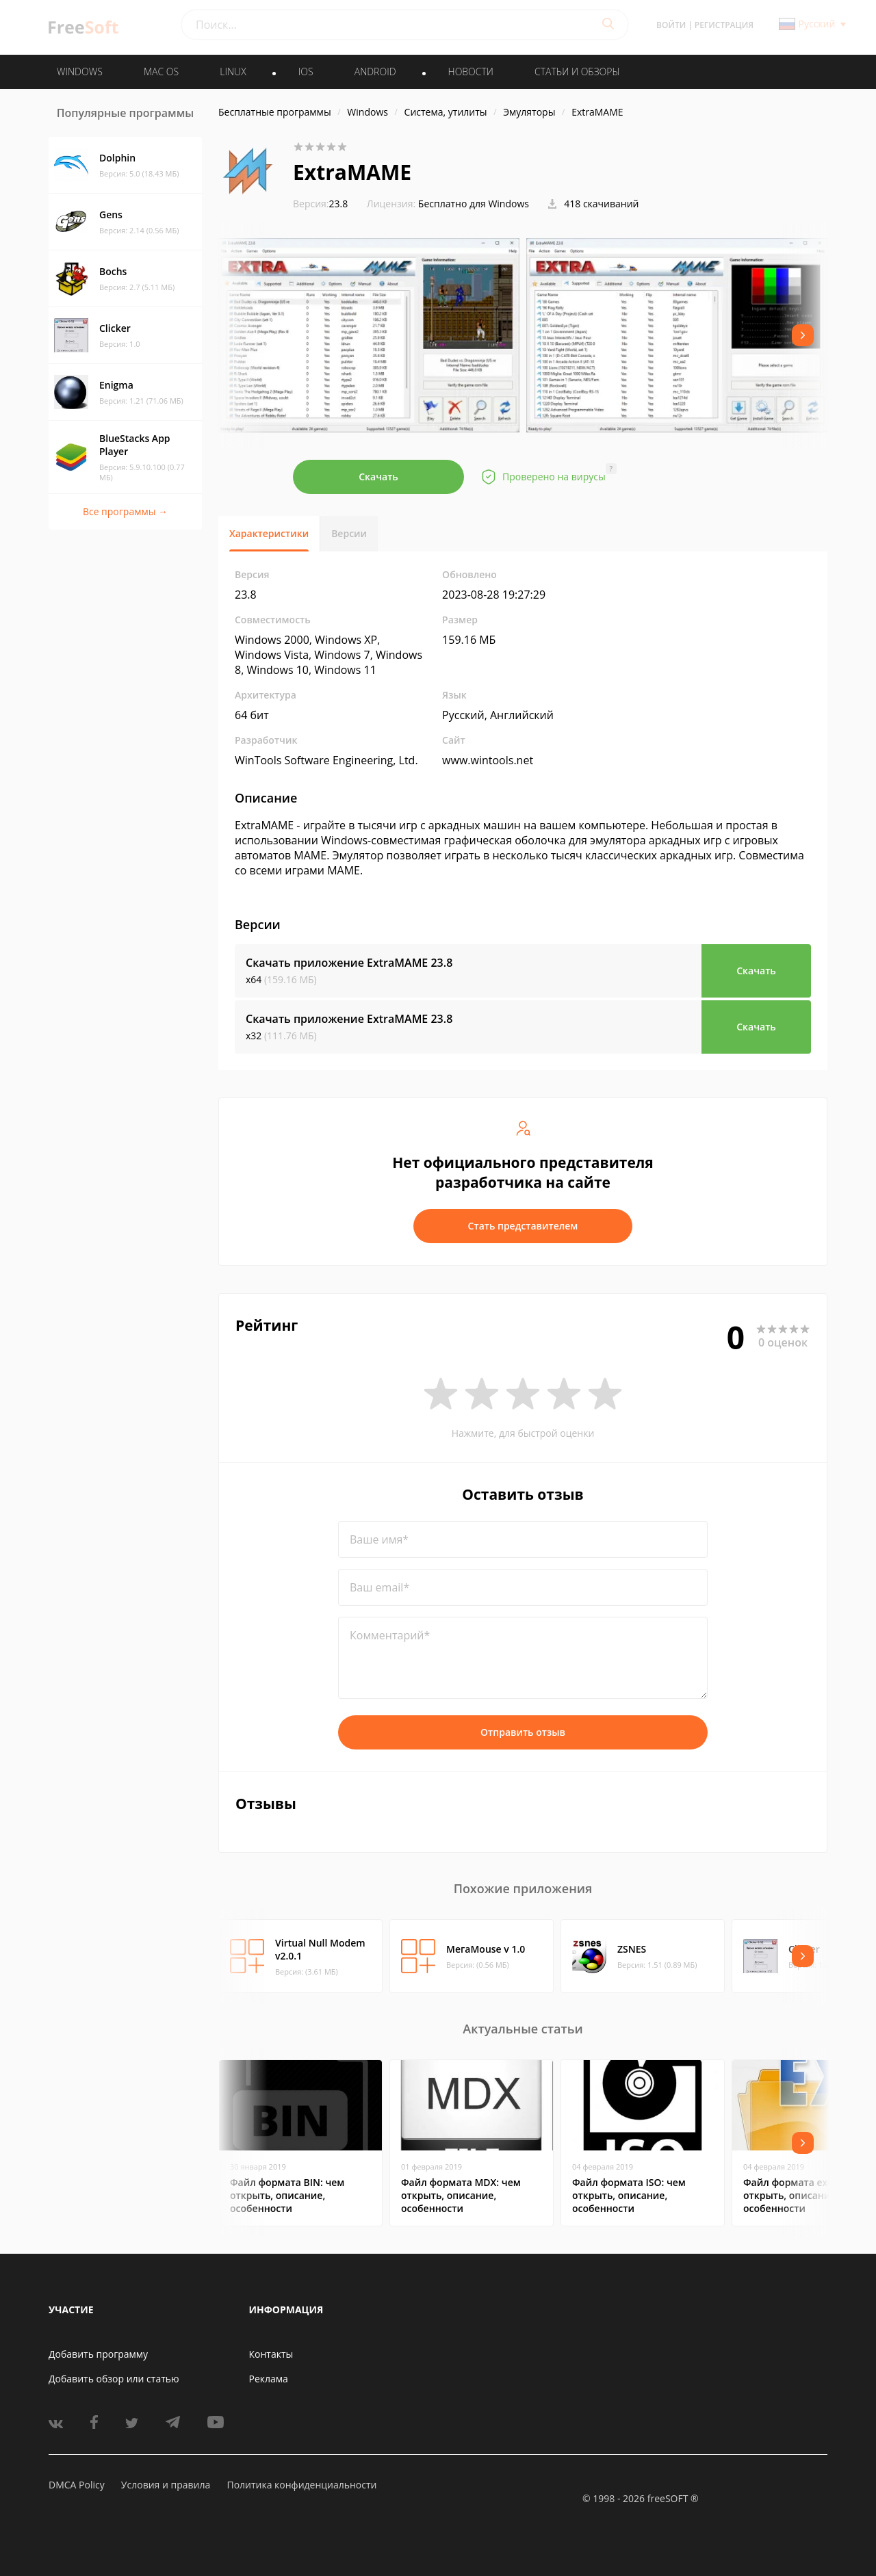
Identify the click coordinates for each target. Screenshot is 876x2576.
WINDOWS (80, 71)
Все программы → (125, 511)
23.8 (320, 203)
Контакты (271, 2353)
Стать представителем (523, 1225)
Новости (470, 71)
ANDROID (375, 71)
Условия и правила (165, 2484)
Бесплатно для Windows (473, 203)
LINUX (233, 71)
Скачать (378, 476)
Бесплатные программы (274, 111)
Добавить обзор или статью (114, 2378)
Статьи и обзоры (577, 71)
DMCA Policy (77, 2484)
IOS (305, 71)
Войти (671, 25)
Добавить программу (98, 2353)
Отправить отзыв (522, 1732)
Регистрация (724, 25)
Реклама (268, 2378)
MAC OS (161, 71)
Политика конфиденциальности (301, 2484)
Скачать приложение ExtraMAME (349, 962)
